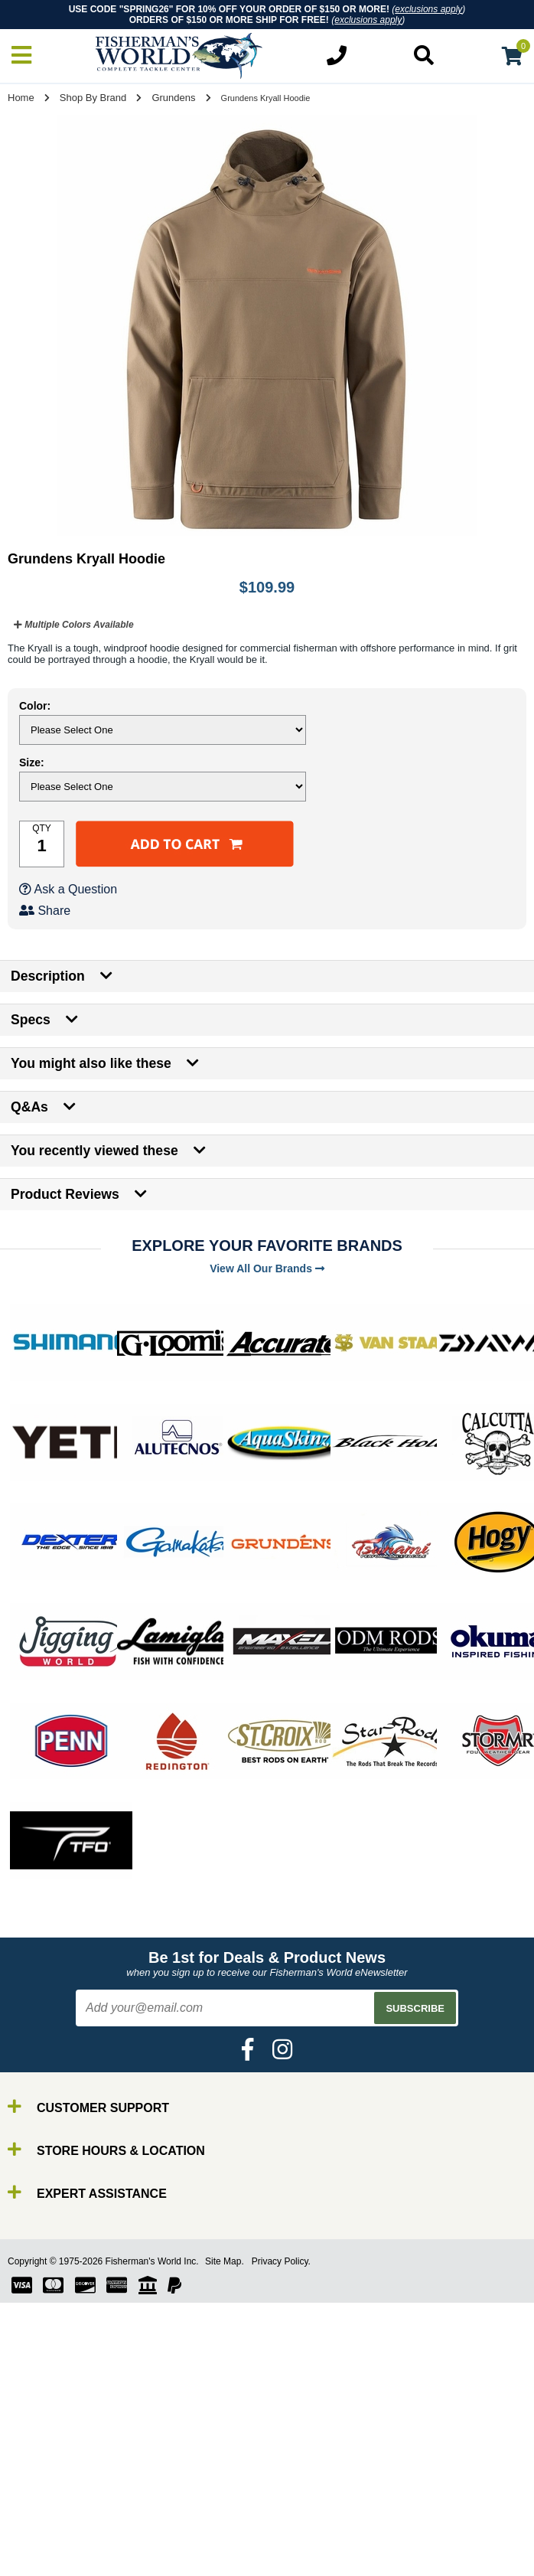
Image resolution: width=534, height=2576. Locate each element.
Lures (46, 2529)
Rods (45, 2488)
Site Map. (224, 2261)
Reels (46, 2502)
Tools (45, 2557)
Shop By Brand (93, 97)
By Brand (56, 2474)
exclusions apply (428, 9)
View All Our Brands (267, 1268)
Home (21, 97)
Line (42, 2515)
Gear (44, 2543)
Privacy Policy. (281, 2261)
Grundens (173, 97)
